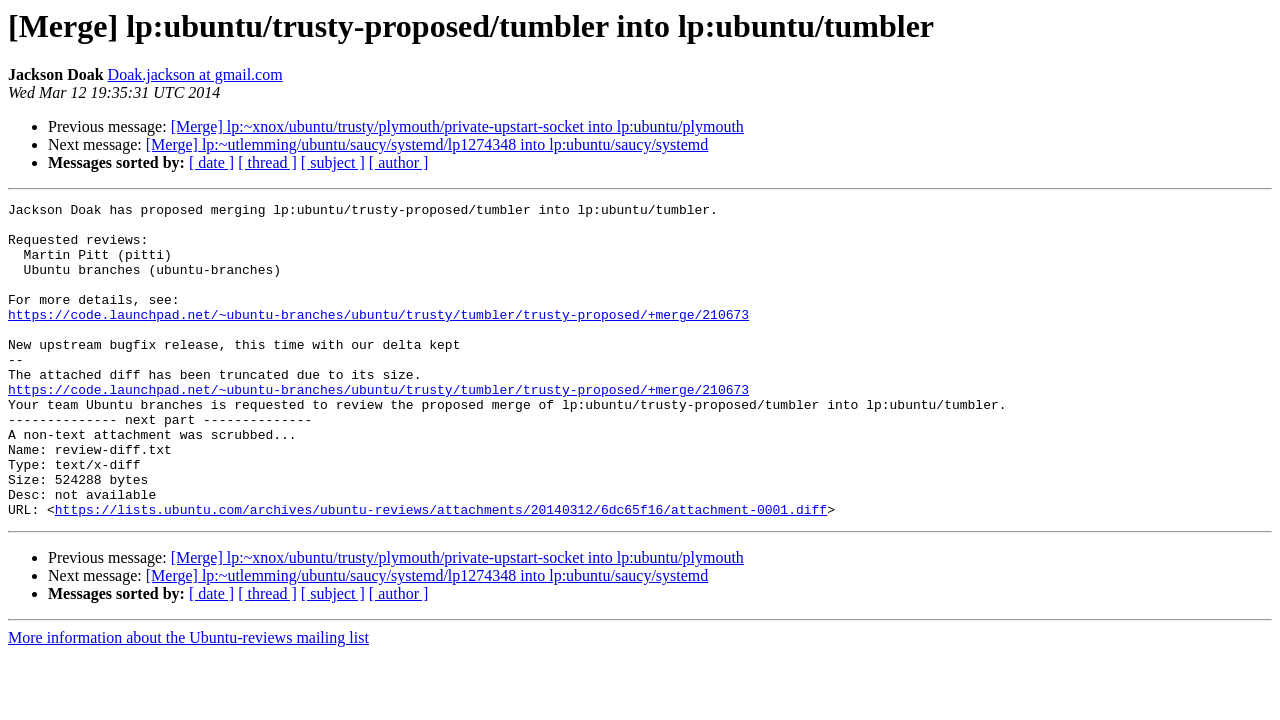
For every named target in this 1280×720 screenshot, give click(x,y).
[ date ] (211, 162)
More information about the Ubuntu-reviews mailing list (188, 700)
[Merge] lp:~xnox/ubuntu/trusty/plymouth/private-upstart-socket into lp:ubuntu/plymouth (457, 126)
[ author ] (399, 162)
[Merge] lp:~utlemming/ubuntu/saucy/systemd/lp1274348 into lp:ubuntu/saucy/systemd (427, 144)
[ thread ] (267, 162)
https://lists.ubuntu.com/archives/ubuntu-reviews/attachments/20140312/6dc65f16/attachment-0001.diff (441, 572)
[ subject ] (333, 162)
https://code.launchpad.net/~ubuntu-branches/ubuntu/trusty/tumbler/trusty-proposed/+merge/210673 (378, 338)
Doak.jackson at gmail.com (195, 74)
